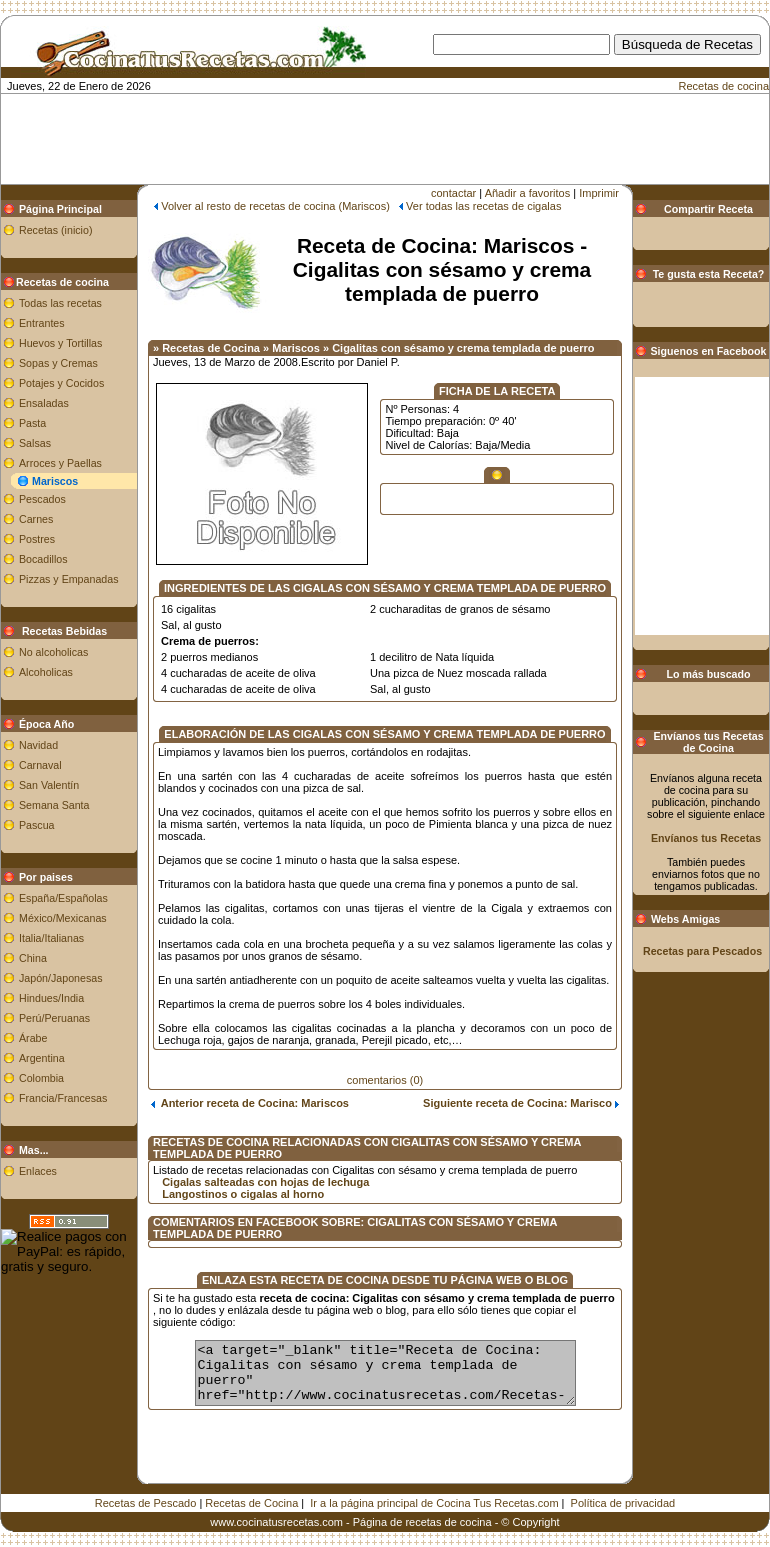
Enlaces (38, 1171)
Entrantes (42, 323)
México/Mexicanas (63, 918)
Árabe (33, 1038)
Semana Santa (54, 805)
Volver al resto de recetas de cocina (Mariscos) (275, 206)
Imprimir (599, 193)
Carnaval (40, 765)
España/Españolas (63, 898)
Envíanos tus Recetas (706, 838)
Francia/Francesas (63, 1098)
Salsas (35, 443)
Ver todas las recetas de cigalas (483, 206)
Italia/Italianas (51, 938)
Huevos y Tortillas (60, 343)
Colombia (41, 1078)
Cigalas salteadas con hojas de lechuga (265, 1182)
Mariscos (55, 481)
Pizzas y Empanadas (69, 579)
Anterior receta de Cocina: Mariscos (250, 1103)
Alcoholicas (46, 672)
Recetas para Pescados (702, 951)
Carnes (36, 519)
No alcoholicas (53, 652)
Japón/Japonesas (61, 978)
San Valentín (49, 785)
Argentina (42, 1058)
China (33, 958)
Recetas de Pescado (146, 1488)
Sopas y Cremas (58, 363)
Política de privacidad (623, 1488)
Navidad (38, 745)
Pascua (37, 825)
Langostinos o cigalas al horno (243, 1194)
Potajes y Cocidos (61, 383)
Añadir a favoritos (528, 193)
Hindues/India (51, 998)
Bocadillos (43, 559)
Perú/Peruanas (54, 1018)
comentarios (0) (385, 1080)
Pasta (32, 423)
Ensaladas (44, 403)
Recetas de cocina (724, 86)
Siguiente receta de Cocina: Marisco (521, 1103)
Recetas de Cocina (251, 1488)
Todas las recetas (60, 303)
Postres (37, 539)
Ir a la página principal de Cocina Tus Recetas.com (434, 1488)
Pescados (42, 499)
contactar (453, 193)
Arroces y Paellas (60, 463)
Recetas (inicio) (55, 230)
